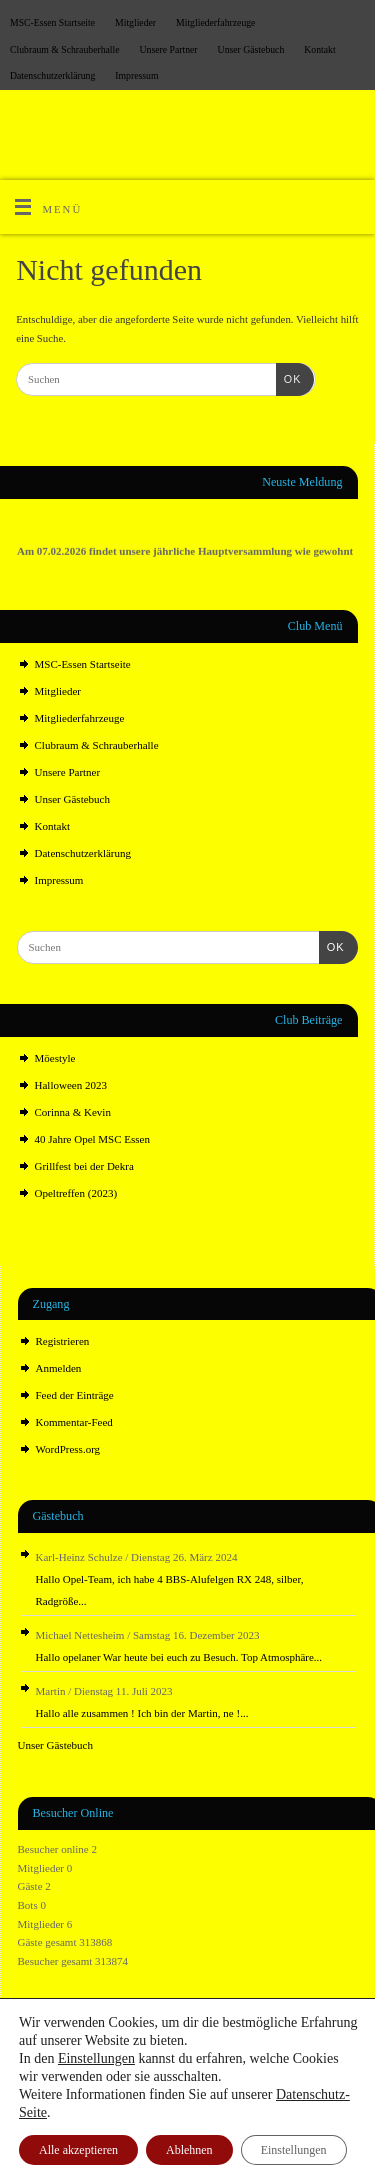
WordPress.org (68, 1449)
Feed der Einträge (75, 1395)
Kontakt (319, 49)
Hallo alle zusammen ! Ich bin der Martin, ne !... (142, 1713)
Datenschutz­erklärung (52, 75)
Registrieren (63, 1341)
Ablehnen (189, 2150)
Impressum (136, 75)
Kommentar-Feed (74, 1422)
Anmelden (59, 1368)
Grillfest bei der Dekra (84, 1166)
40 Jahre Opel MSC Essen (93, 1139)
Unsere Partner (169, 49)
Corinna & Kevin (73, 1112)
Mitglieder (135, 22)
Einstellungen (96, 2058)
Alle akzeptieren (78, 2150)
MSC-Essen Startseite (52, 22)
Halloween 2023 (71, 1085)
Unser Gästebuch (251, 49)
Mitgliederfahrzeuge (215, 22)
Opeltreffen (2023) (76, 1193)
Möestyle (55, 1058)
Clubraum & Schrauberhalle (65, 49)
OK (288, 379)
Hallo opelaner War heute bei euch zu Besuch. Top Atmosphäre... (179, 1657)
